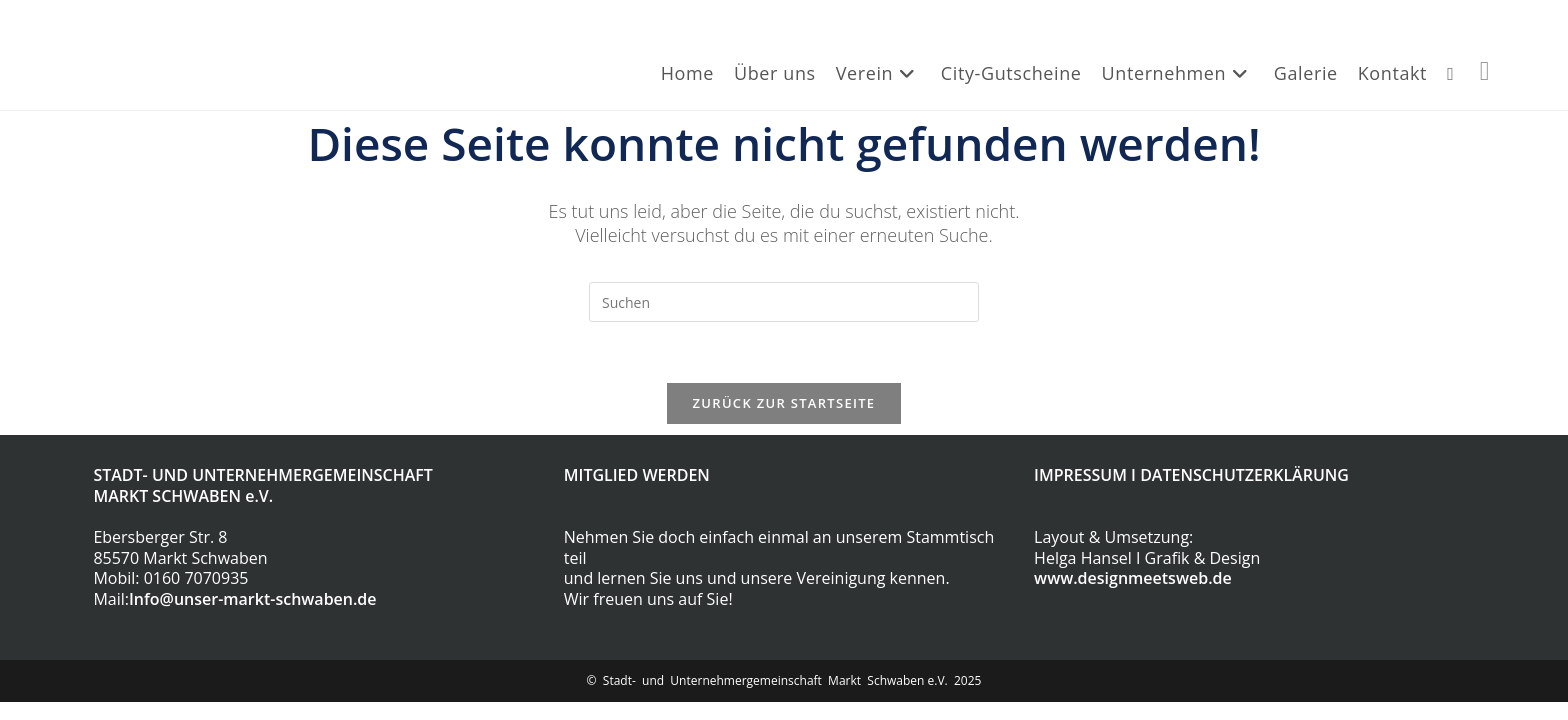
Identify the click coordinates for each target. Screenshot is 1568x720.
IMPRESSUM (1080, 475)
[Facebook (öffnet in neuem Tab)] (1485, 70)
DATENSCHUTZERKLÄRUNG (1244, 475)
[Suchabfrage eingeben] (784, 302)
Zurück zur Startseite (784, 403)
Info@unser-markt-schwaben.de (253, 599)
